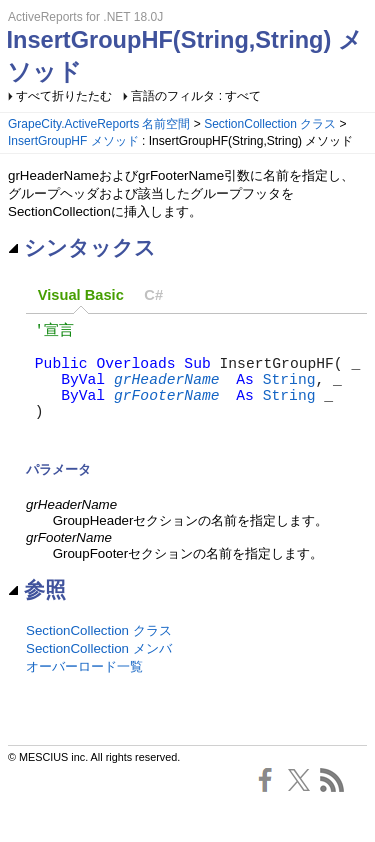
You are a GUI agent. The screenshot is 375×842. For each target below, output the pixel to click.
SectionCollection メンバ (99, 674)
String (289, 392)
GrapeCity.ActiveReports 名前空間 (99, 124)
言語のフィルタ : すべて (196, 96)
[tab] (81, 296)
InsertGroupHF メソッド (73, 141)
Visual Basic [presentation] (81, 295)
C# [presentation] (153, 295)
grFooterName (167, 412)
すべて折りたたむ (64, 96)
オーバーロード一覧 (84, 692)
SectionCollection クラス (270, 124)
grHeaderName (167, 392)
